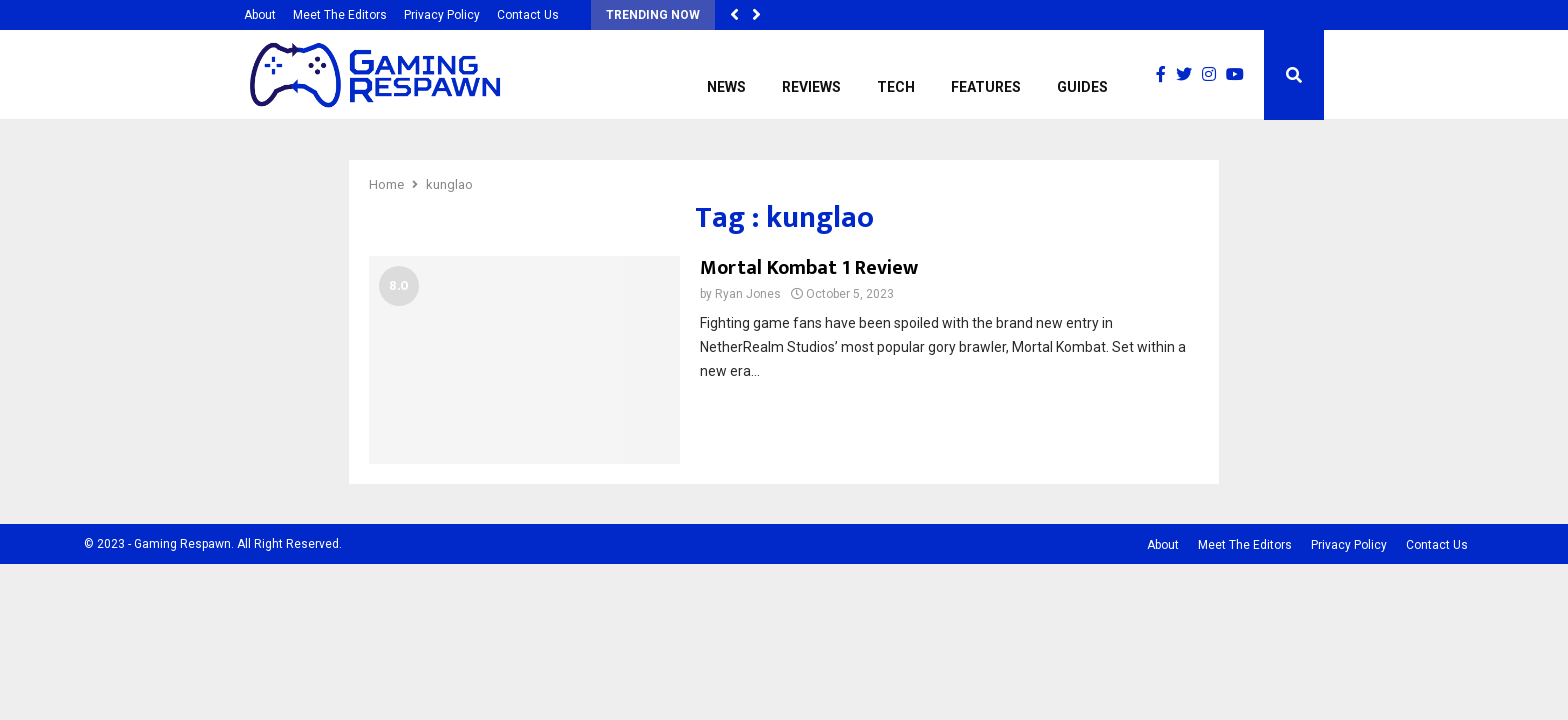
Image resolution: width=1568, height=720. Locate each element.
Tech (896, 87)
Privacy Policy (442, 15)
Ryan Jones (748, 294)
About (260, 15)
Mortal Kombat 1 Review (809, 268)
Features (986, 87)
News (726, 87)
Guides (1082, 87)
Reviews (811, 87)
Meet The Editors (340, 15)
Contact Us (528, 15)
